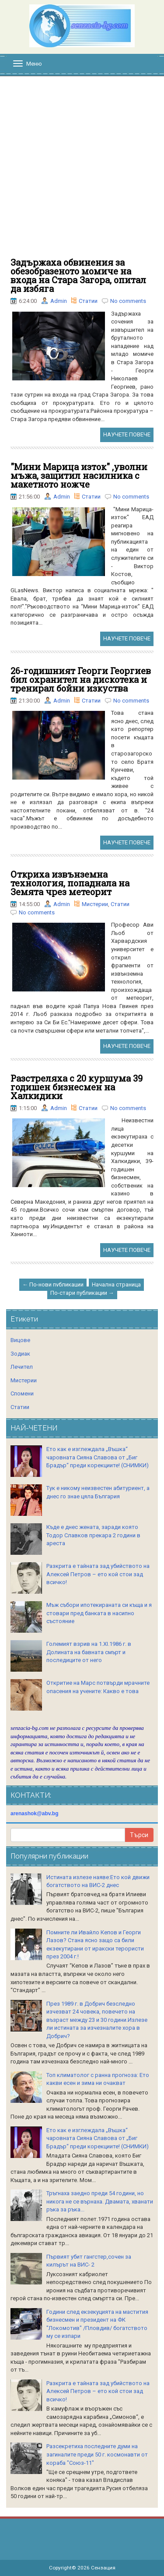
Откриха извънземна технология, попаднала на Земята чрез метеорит (69, 882)
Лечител (21, 1367)
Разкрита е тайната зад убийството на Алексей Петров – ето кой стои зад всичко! (98, 1574)
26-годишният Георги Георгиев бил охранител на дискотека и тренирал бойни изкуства (80, 679)
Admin (58, 301)
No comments (128, 301)
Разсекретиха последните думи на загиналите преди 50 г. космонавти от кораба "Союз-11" (97, 2454)
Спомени (22, 1393)
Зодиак (20, 1353)
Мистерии (95, 904)
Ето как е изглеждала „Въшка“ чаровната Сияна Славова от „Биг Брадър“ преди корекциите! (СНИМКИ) (97, 1457)
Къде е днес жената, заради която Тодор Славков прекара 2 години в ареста (93, 1535)
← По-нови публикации (53, 1284)
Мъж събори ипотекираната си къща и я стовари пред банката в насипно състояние (99, 1613)
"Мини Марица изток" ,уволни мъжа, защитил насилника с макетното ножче (78, 475)
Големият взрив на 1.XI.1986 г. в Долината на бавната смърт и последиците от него (88, 1652)
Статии (88, 301)
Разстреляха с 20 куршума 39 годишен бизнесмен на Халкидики (76, 1086)
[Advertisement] (82, 171)
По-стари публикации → (82, 1293)
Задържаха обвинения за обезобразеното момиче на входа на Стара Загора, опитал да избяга (78, 275)
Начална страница (116, 1284)
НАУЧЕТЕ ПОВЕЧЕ (126, 434)
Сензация (103, 2568)
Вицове (20, 1340)
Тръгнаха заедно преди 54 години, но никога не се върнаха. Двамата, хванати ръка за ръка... (99, 2201)
